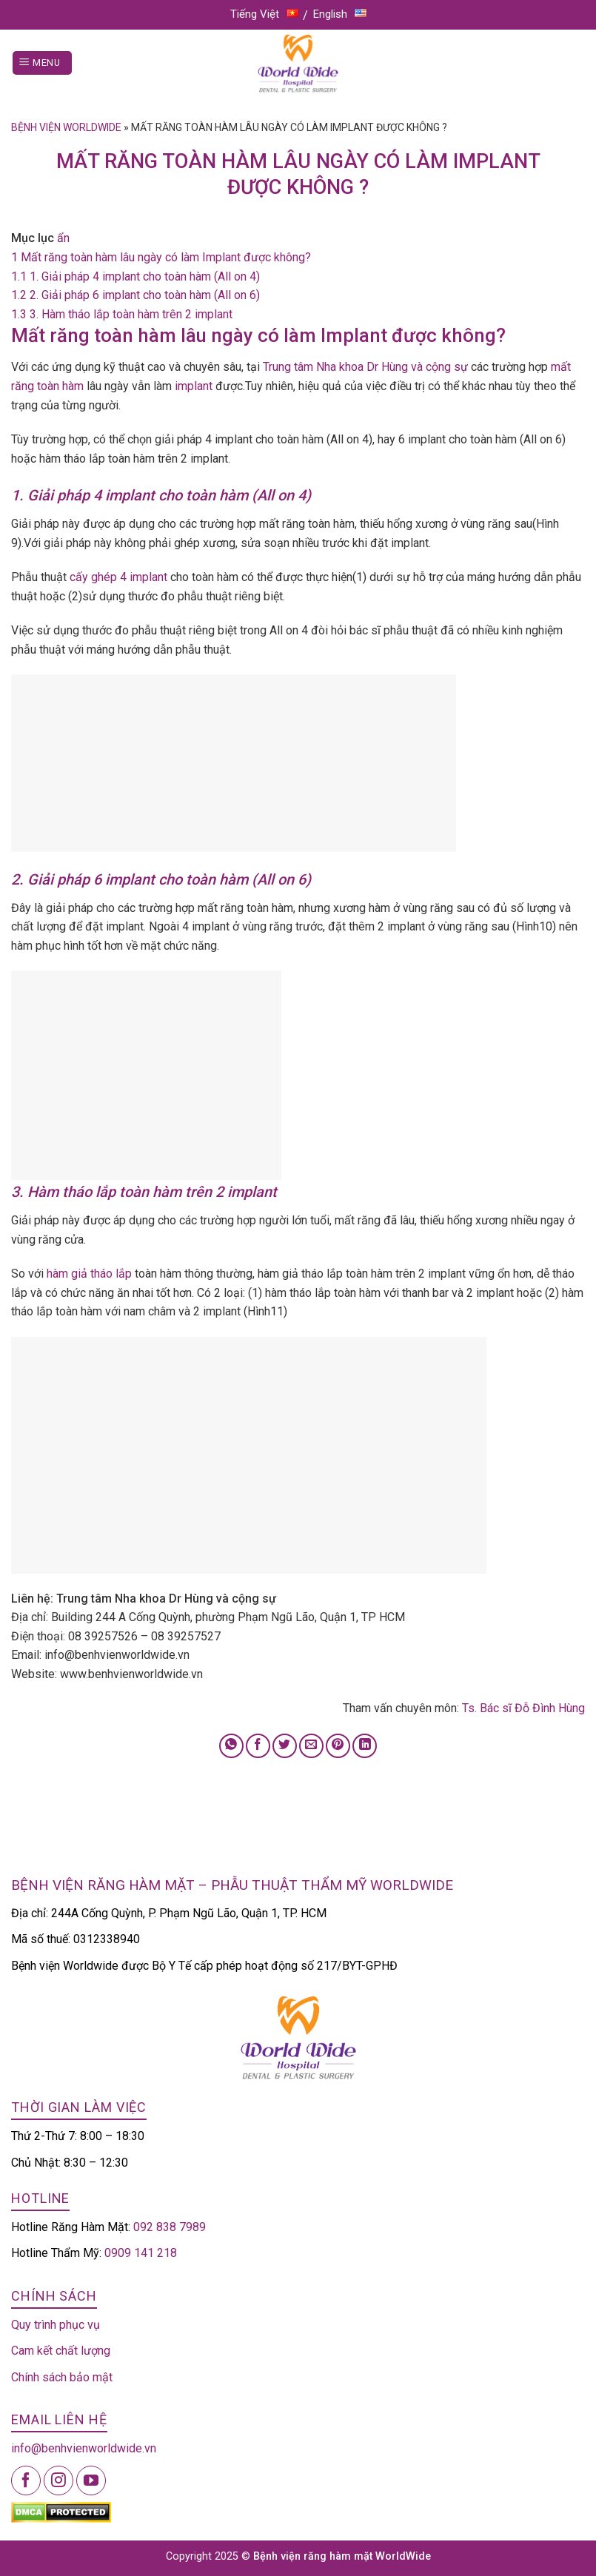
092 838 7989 (169, 2227)
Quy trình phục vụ (55, 2325)
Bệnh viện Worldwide (66, 127)
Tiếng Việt (264, 14)
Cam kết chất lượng (60, 2351)
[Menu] (42, 63)
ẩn (63, 238)
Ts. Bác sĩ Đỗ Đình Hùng (523, 1708)
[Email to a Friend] (311, 1746)
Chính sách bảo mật (62, 2377)
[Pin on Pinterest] (338, 1746)
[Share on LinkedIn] (364, 1746)
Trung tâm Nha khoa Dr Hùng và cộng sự (365, 367)
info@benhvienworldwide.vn (83, 2448)
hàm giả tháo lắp (89, 1274)
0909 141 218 (140, 2253)
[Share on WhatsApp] (231, 1746)
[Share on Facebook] (258, 1746)
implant (193, 386)
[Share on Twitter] (284, 1746)
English (339, 14)
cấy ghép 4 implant (120, 577)
